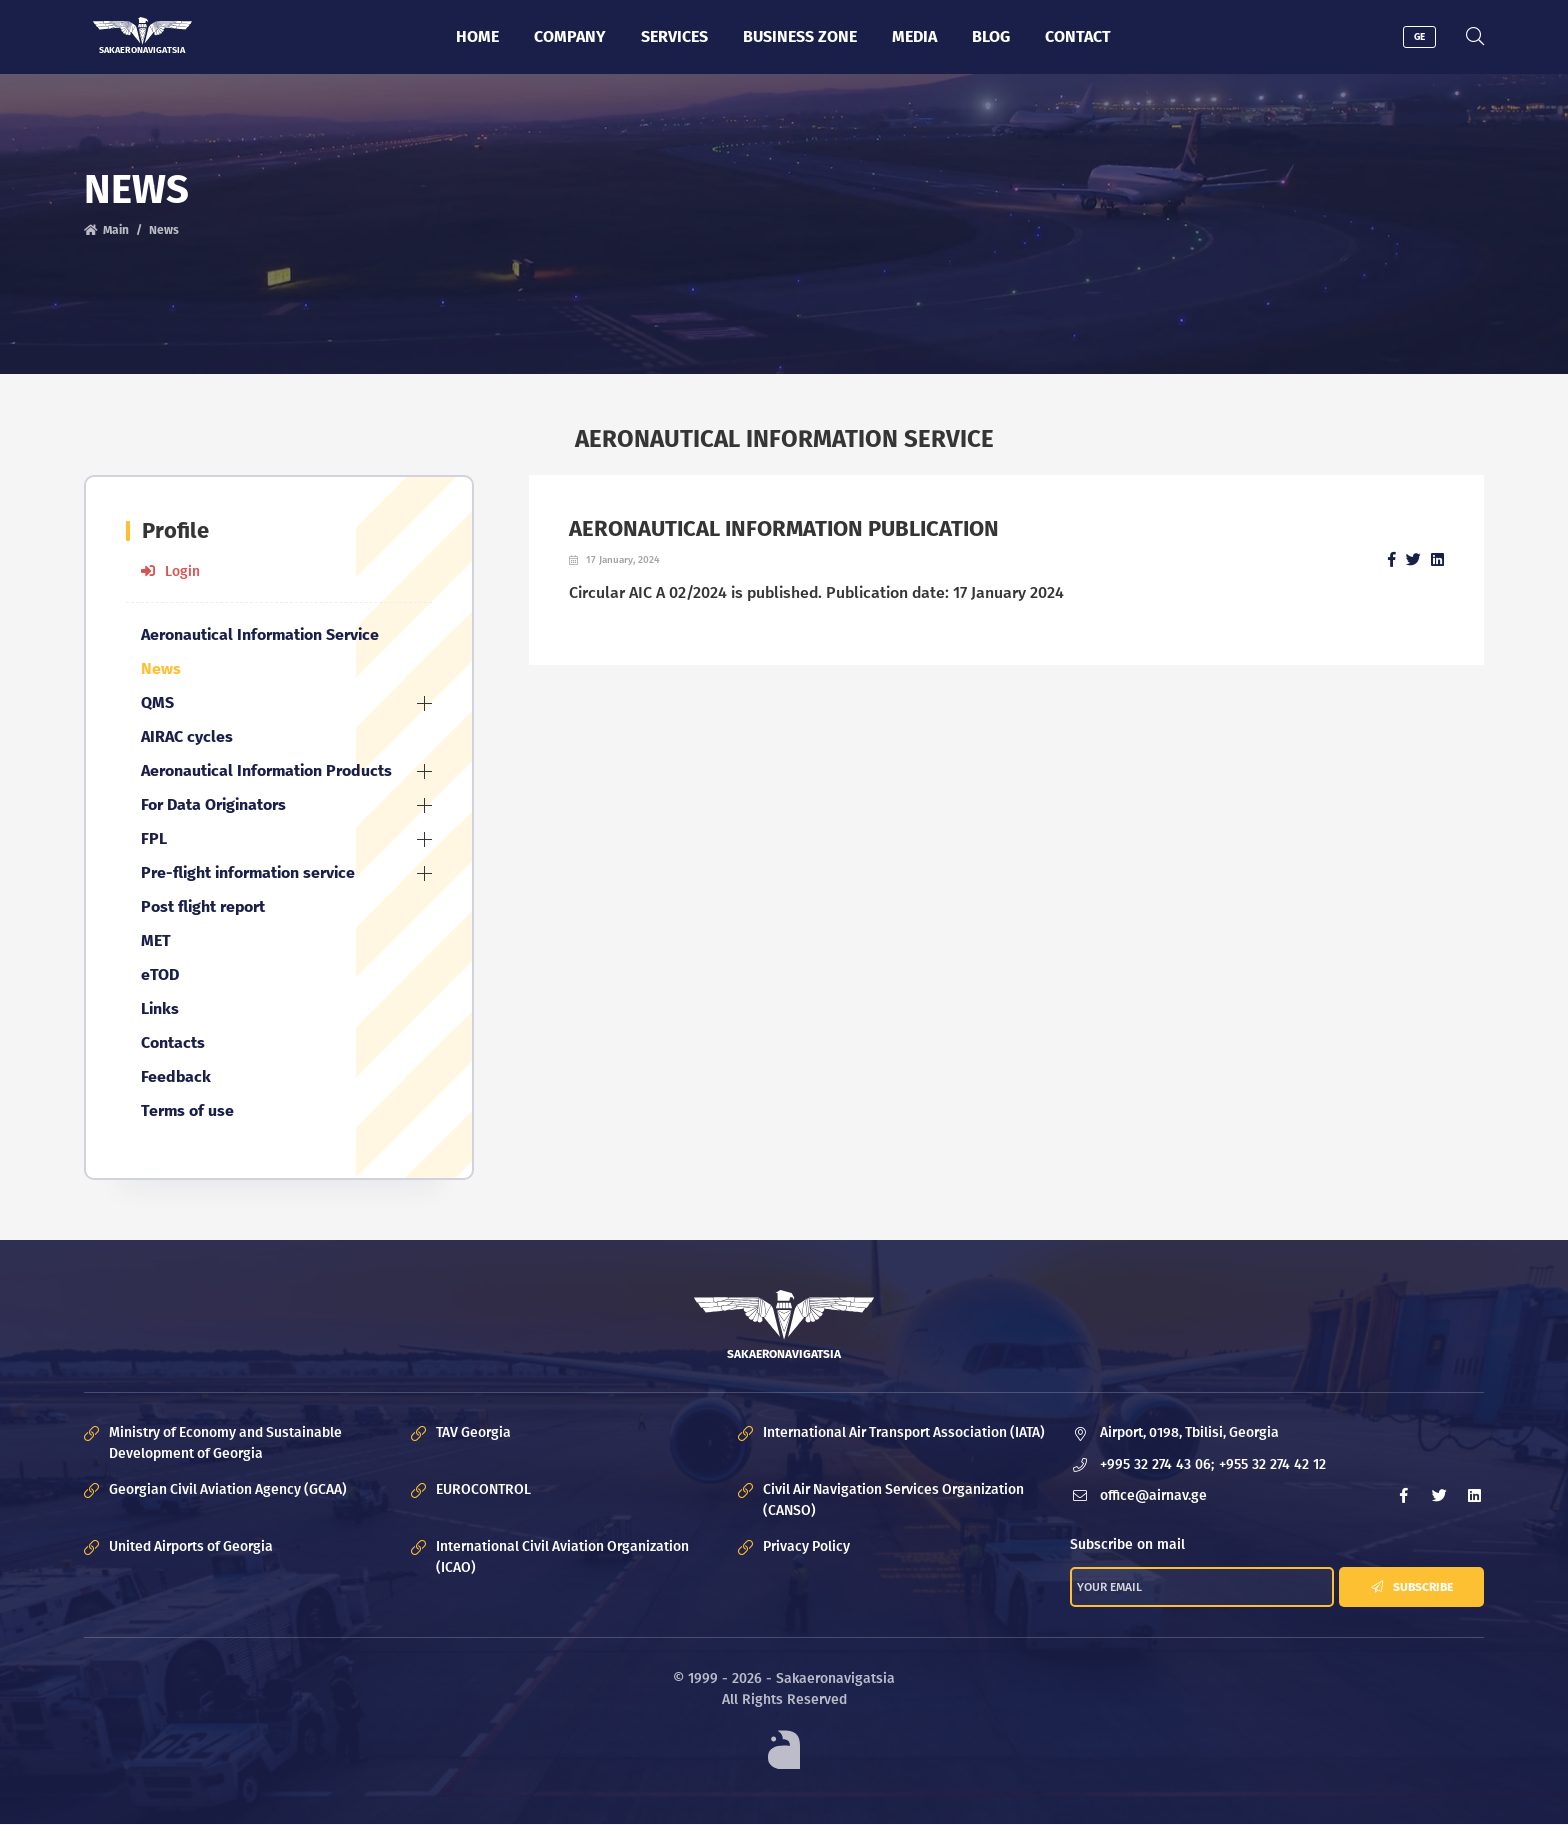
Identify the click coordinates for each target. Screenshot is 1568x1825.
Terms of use (187, 1110)
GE (1419, 37)
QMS (157, 702)
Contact (1078, 36)
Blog (991, 36)
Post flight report (203, 906)
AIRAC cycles (187, 736)
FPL (154, 838)
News (164, 230)
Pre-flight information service (248, 872)
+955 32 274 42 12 (1272, 1465)
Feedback (176, 1076)
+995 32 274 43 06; (1157, 1465)
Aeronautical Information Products (266, 770)
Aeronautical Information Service (260, 634)
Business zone (800, 36)
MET (156, 940)
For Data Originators (213, 804)
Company (570, 36)
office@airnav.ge (1153, 1496)
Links (160, 1008)
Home (477, 36)
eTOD (160, 974)
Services (674, 36)
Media (914, 36)
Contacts (173, 1042)
